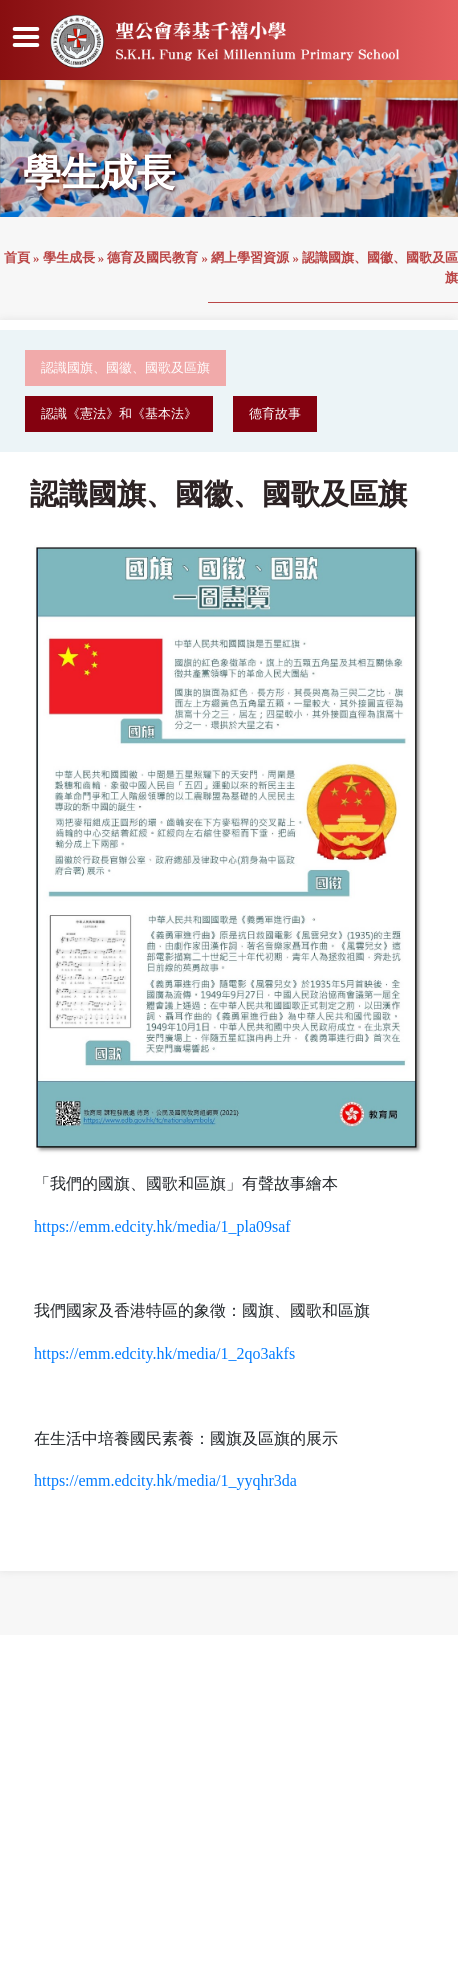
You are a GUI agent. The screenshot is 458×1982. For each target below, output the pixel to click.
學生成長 (69, 258)
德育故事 (275, 414)
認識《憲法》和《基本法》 (119, 414)
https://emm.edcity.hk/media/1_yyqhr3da (165, 1480)
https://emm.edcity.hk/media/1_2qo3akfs (164, 1353)
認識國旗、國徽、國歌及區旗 (125, 368)
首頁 (17, 258)
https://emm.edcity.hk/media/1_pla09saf (162, 1226)
